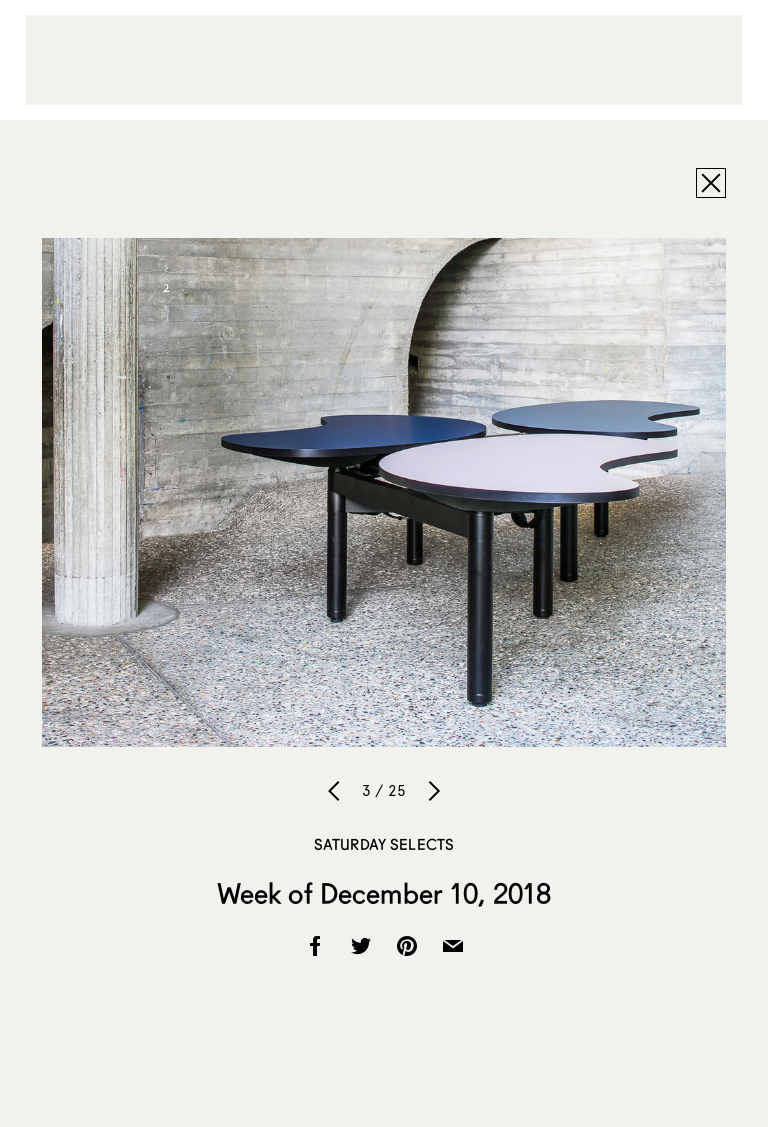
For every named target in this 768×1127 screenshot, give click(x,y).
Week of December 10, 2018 (384, 893)
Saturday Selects (384, 844)
